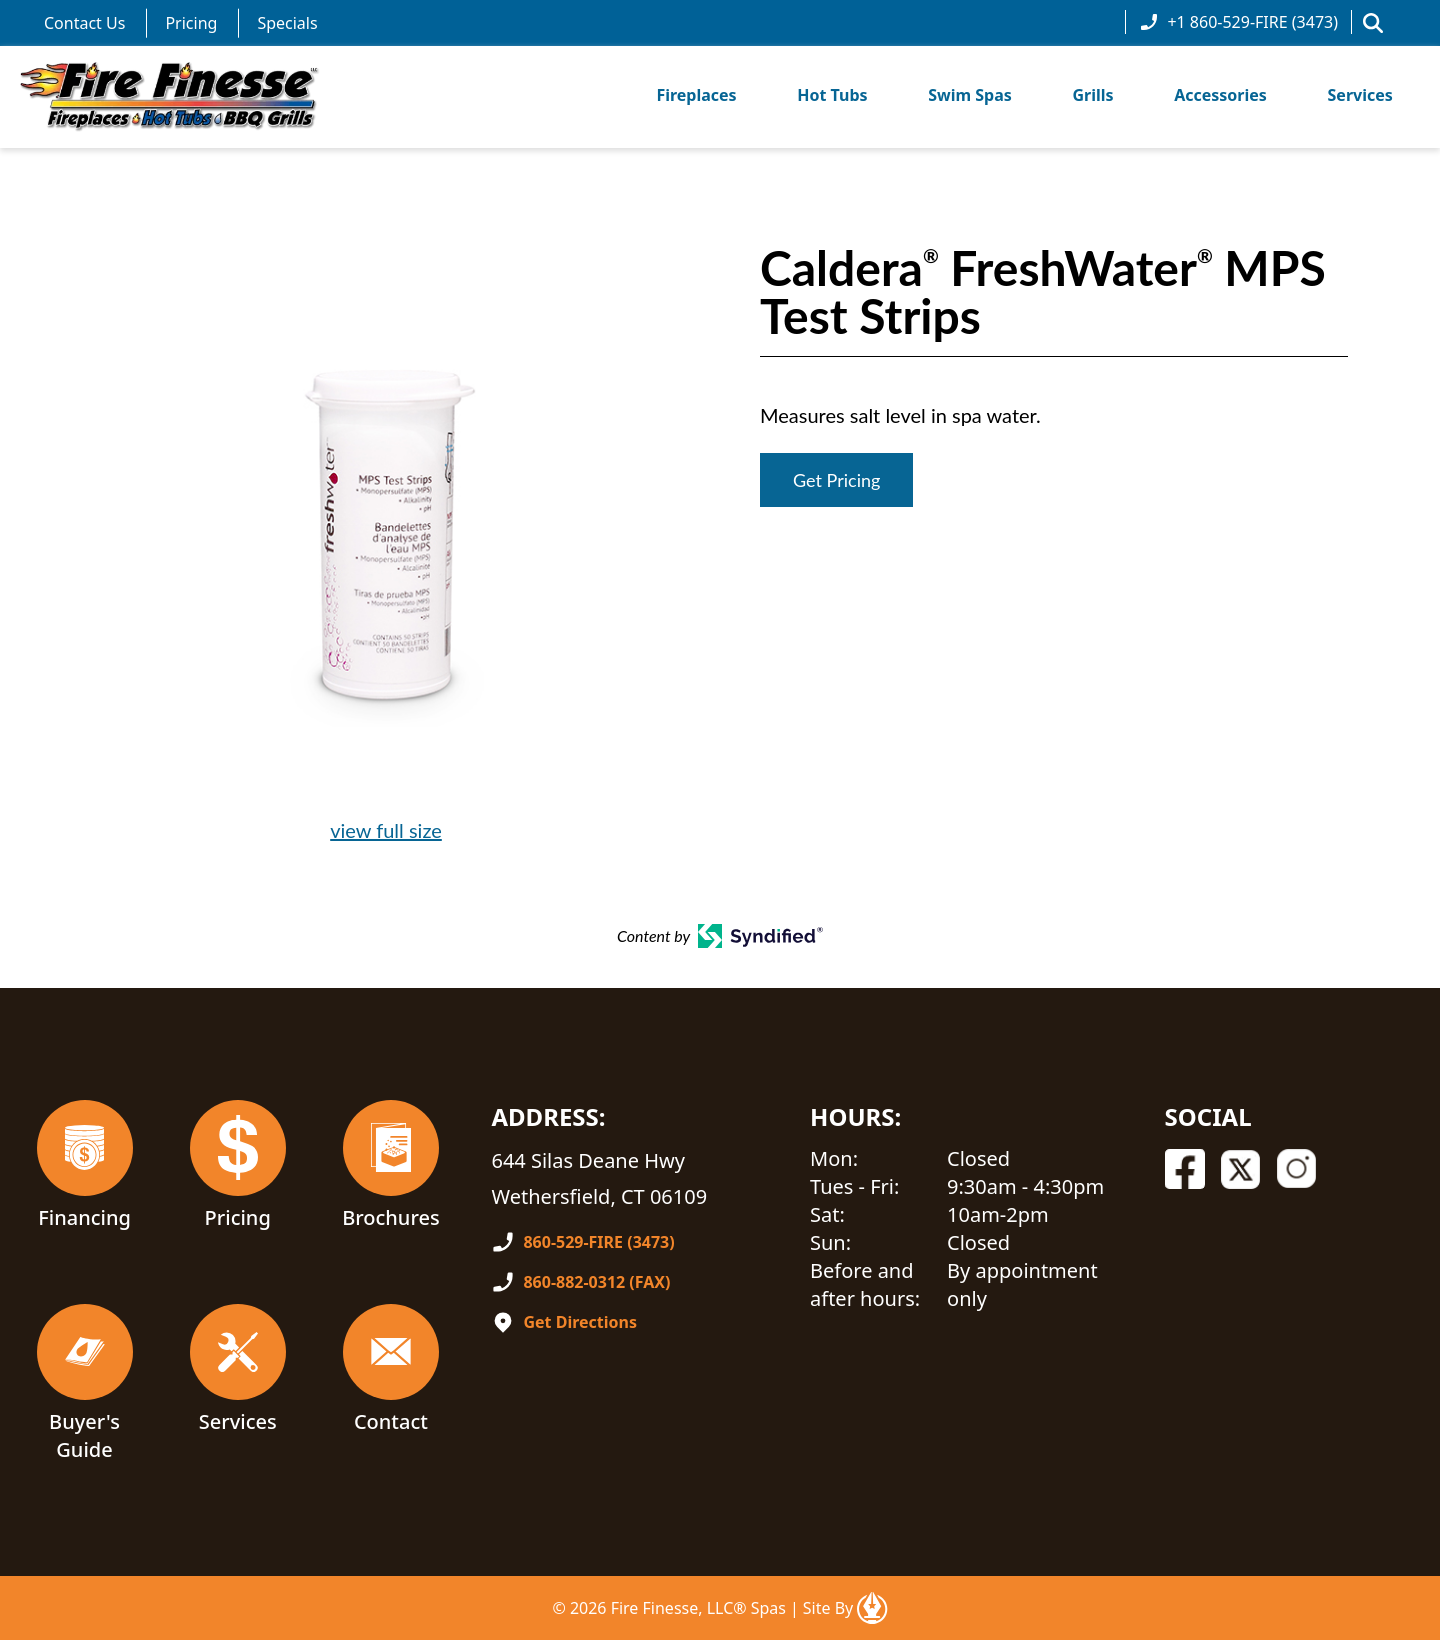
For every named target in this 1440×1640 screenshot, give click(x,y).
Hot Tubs (832, 95)
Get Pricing (836, 480)
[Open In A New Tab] (872, 1608)
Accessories (1220, 95)
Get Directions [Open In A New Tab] (580, 1322)
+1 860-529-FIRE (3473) (1238, 22)
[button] (1373, 23)
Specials (287, 23)
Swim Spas (970, 95)
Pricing (191, 23)
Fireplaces (696, 95)
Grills (1092, 95)
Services (1360, 95)
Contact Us (84, 23)
